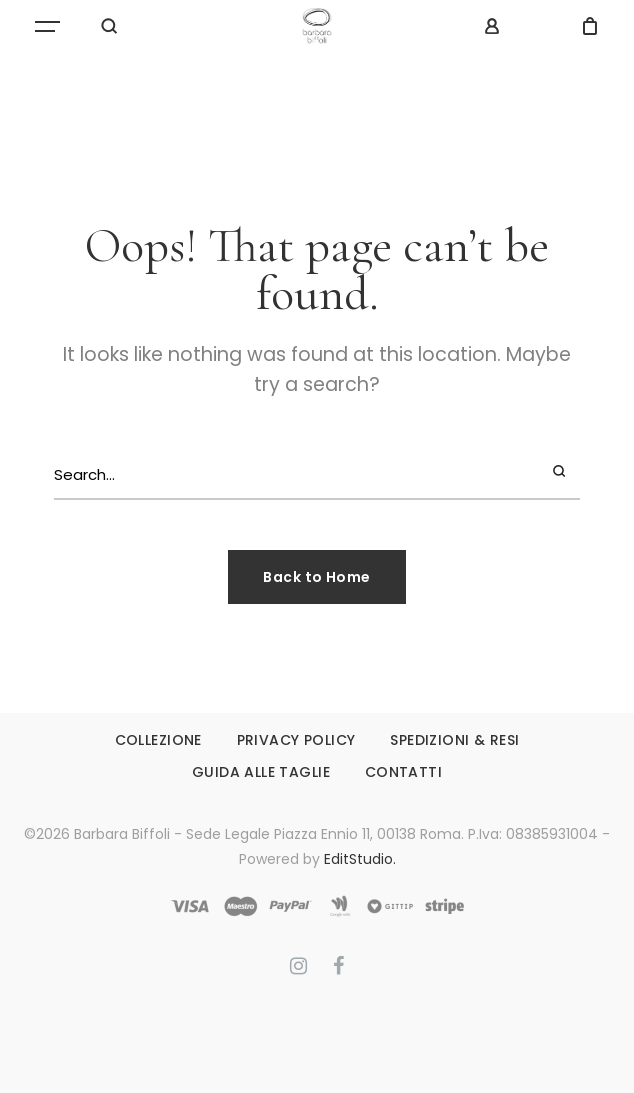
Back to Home (316, 577)
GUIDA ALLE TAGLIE (261, 772)
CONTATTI (403, 772)
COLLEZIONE (158, 740)
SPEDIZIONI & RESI (454, 740)
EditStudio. (360, 859)
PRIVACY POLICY (296, 740)
